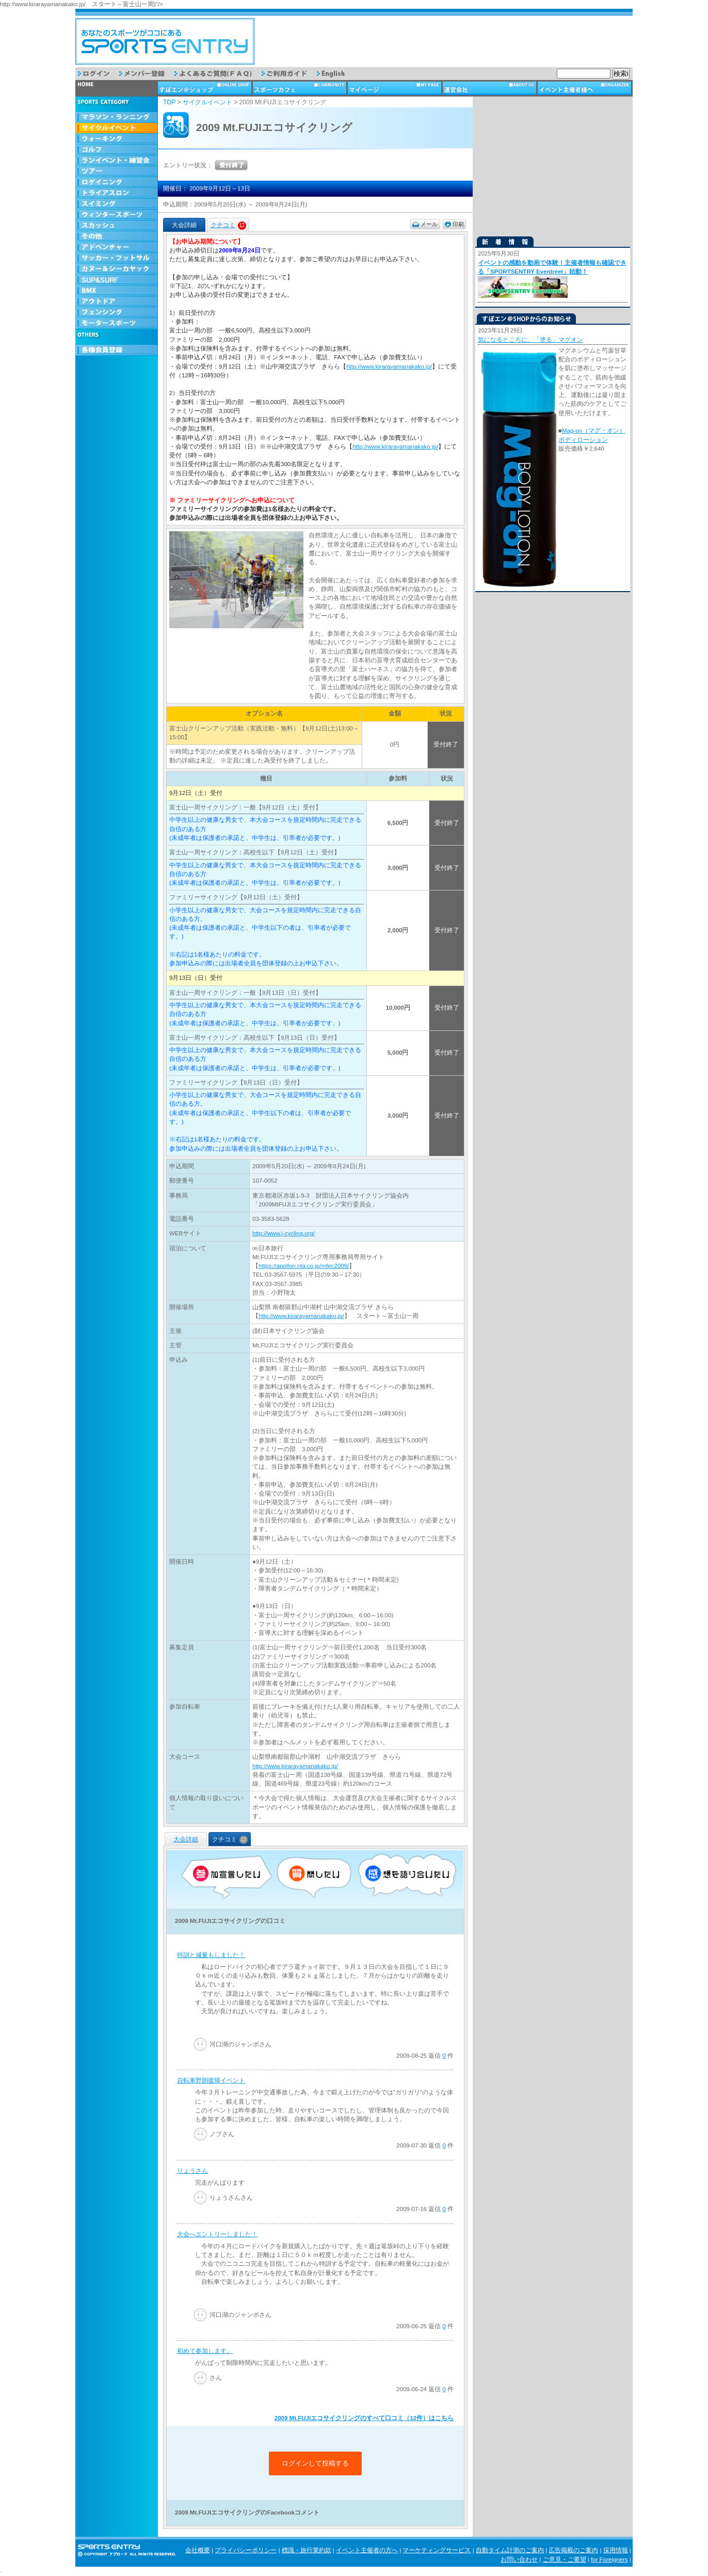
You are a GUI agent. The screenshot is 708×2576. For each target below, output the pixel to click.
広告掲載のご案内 (573, 2550)
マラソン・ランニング (116, 117)
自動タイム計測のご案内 (510, 2550)
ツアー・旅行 (116, 171)
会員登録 (116, 350)
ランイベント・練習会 (116, 160)
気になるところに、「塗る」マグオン (530, 340)
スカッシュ (116, 225)
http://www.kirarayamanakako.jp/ (389, 366)
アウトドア (116, 301)
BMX (116, 290)
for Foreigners (609, 2559)
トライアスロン (116, 193)
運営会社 (490, 88)
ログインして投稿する (315, 2463)
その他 (116, 236)
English (338, 73)
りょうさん (192, 2171)
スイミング (116, 204)
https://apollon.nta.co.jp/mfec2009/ (304, 1266)
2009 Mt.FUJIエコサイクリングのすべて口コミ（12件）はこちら (364, 2418)
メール (429, 224)
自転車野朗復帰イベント (211, 2080)
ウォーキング (116, 139)
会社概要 (197, 2550)
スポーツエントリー (164, 41)
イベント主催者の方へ (367, 2550)
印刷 (458, 224)
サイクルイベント (116, 128)
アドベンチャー (116, 247)
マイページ (395, 88)
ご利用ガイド (289, 73)
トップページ (116, 88)
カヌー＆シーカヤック (116, 269)
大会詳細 (185, 1839)
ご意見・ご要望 (564, 2559)
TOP (169, 102)
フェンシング (116, 312)
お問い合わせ (519, 2559)
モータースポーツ (116, 323)
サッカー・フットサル (116, 258)
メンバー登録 (146, 73)
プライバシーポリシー (246, 2550)
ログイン (98, 73)
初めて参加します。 (205, 2351)
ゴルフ (116, 150)
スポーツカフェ (300, 88)
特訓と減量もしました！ (211, 1955)
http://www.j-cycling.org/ (283, 1233)
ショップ (205, 88)
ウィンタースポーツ (116, 215)
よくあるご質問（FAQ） (218, 73)
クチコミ (228, 225)
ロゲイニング (116, 182)
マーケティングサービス (437, 2550)
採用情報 (615, 2550)
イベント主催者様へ (585, 88)
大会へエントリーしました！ (217, 2234)
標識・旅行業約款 (306, 2550)
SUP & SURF (116, 280)
